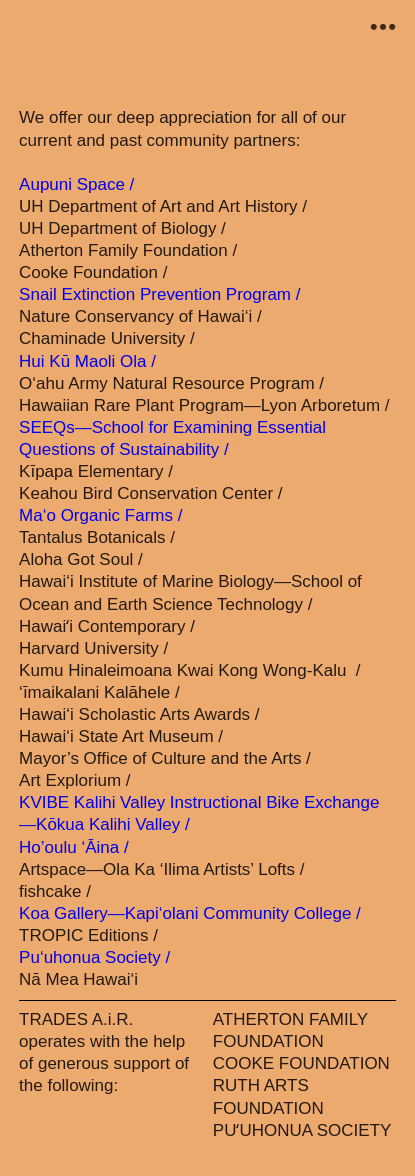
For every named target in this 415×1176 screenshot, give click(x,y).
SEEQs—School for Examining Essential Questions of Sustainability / (172, 438)
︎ (383, 27)
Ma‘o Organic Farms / (100, 515)
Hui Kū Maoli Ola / (87, 361)
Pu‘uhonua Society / (94, 957)
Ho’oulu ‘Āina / (74, 847)
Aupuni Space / (76, 184)
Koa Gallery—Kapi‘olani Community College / (190, 913)
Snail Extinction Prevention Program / (159, 294)
